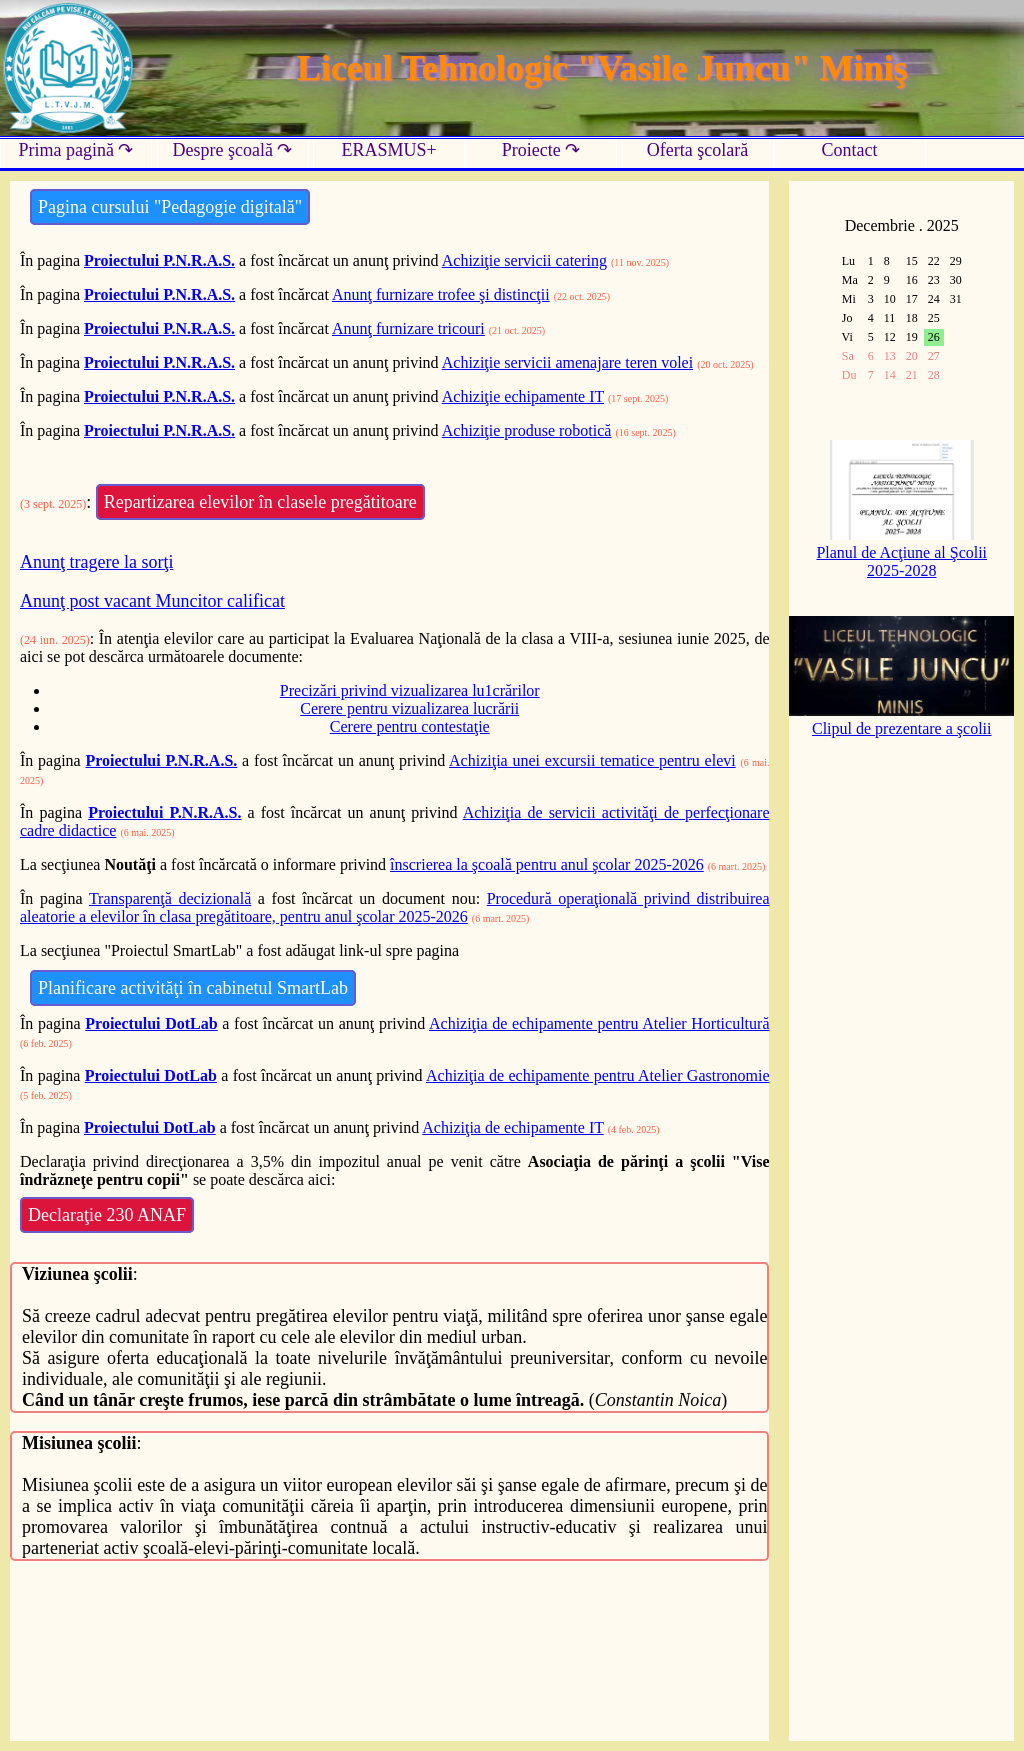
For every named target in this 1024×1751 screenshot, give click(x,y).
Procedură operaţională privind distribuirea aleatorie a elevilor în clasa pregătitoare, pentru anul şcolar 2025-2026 (394, 907)
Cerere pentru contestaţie (410, 726)
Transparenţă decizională (170, 898)
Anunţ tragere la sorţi (96, 562)
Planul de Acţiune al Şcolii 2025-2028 (901, 552)
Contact (850, 150)
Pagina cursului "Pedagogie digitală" (170, 207)
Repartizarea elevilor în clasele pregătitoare (260, 502)
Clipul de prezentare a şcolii (901, 719)
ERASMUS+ (388, 150)
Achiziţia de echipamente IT (512, 1127)
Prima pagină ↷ (76, 150)
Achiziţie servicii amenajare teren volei (567, 362)
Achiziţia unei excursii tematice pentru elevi (592, 760)
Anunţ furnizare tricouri (408, 328)
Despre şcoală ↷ (233, 150)
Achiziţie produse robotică (527, 430)
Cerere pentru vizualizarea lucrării (409, 708)
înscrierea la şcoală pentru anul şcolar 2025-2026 (547, 864)
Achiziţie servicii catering (524, 260)
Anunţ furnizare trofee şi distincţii (441, 294)
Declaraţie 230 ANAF (107, 1215)
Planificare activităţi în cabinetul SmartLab (193, 988)
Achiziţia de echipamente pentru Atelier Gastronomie (598, 1075)
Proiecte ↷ (541, 150)
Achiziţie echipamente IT (523, 396)
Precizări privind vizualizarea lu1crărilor (410, 690)
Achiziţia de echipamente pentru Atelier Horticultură (599, 1023)
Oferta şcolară (697, 150)
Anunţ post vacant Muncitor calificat (152, 601)
